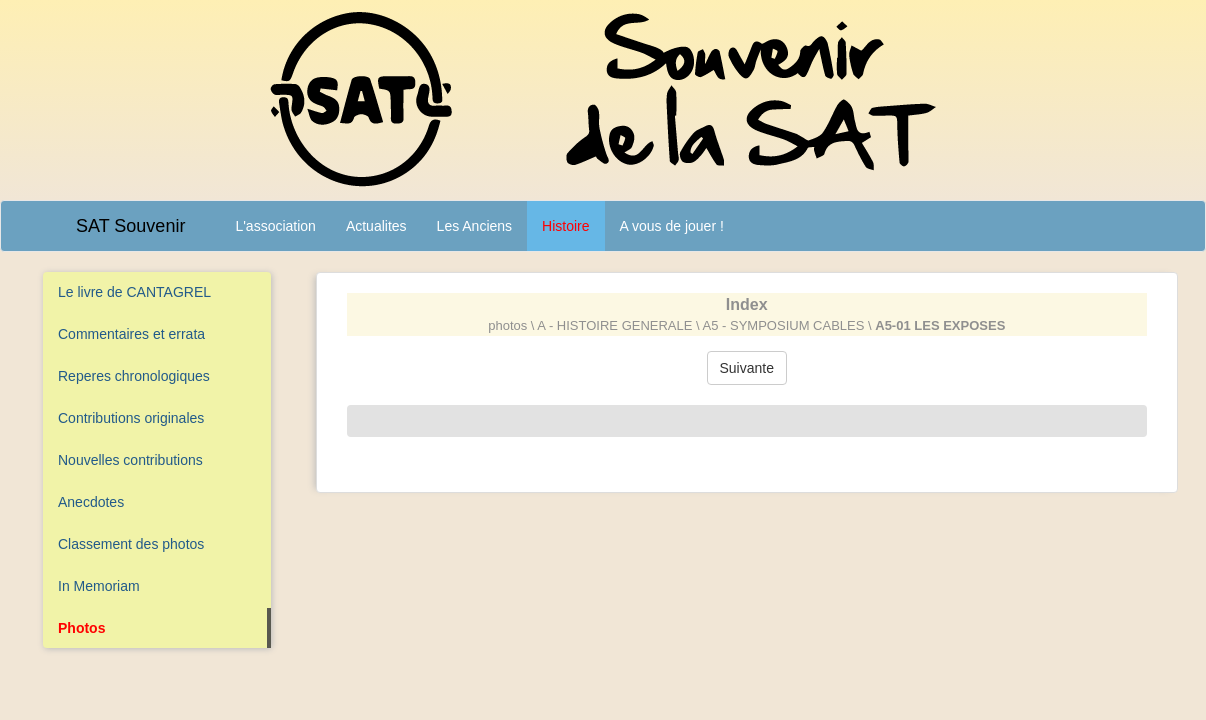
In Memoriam (99, 586)
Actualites (376, 226)
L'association (275, 226)
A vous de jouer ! (672, 226)
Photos (81, 628)
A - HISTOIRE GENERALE (614, 325)
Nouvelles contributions (130, 460)
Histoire (565, 226)
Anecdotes (91, 502)
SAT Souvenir (130, 226)
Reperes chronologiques (134, 376)
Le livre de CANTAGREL (134, 292)
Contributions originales (131, 418)
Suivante (747, 368)
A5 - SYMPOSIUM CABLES (784, 325)
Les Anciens (475, 226)
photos (507, 325)
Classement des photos (131, 544)
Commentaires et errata (131, 334)
